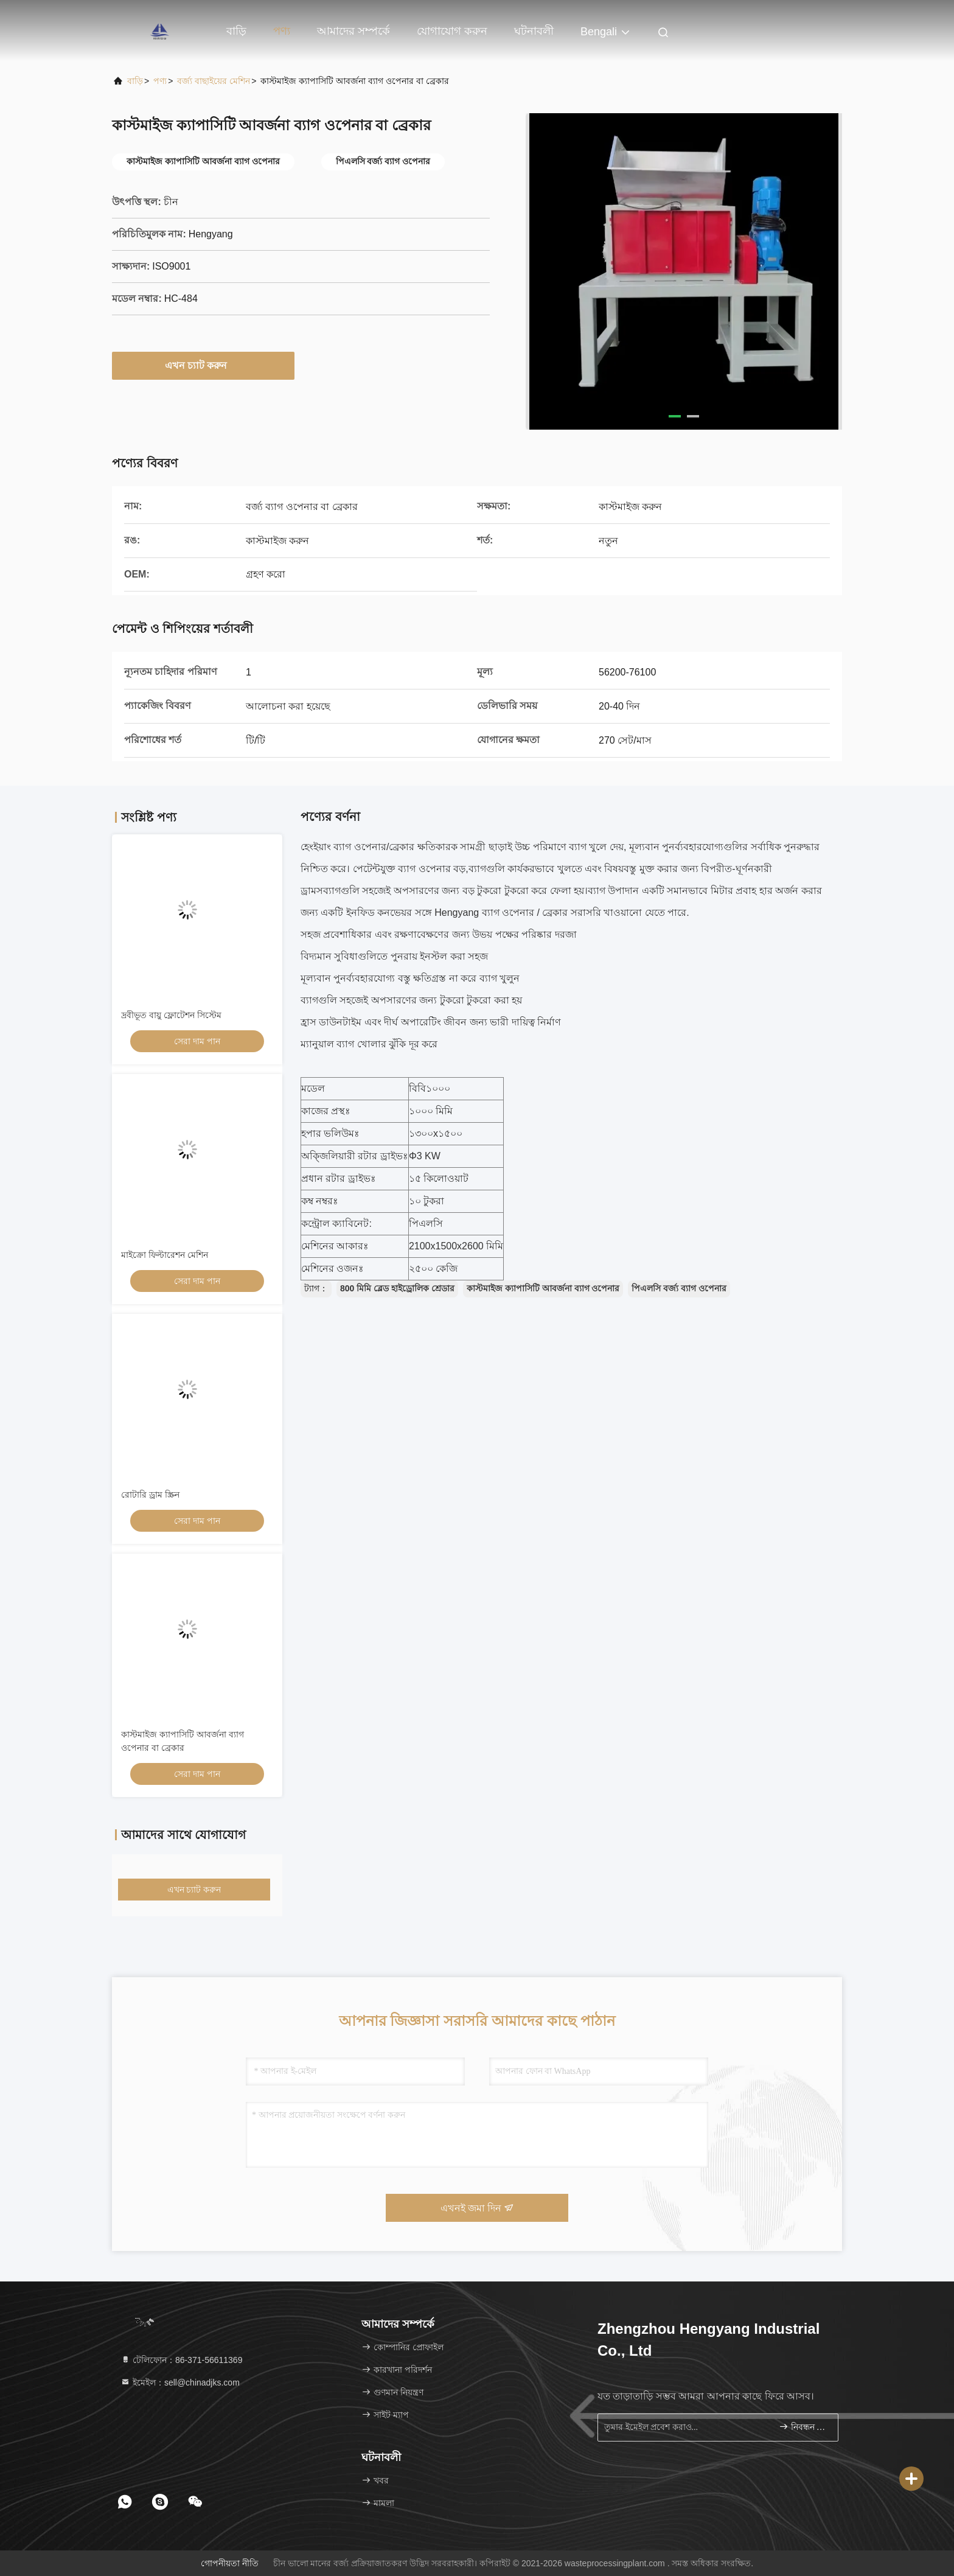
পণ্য (281, 31)
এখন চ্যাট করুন (203, 365)
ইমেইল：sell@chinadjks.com (180, 2382)
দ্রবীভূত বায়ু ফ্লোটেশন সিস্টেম (171, 1015)
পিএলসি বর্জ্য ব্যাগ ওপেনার (679, 1288)
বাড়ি (236, 31)
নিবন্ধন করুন (803, 2426)
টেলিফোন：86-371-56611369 (181, 2360)
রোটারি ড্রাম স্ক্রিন (150, 1494)
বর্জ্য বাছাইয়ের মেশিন (213, 81)
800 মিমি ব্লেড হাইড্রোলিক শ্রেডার (397, 1288)
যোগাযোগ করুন (452, 31)
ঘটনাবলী (534, 31)
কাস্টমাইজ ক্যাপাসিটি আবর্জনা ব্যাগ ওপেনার (543, 1288)
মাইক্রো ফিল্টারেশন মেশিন (164, 1255)
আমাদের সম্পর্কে (353, 31)
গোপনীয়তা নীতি (230, 2563)
